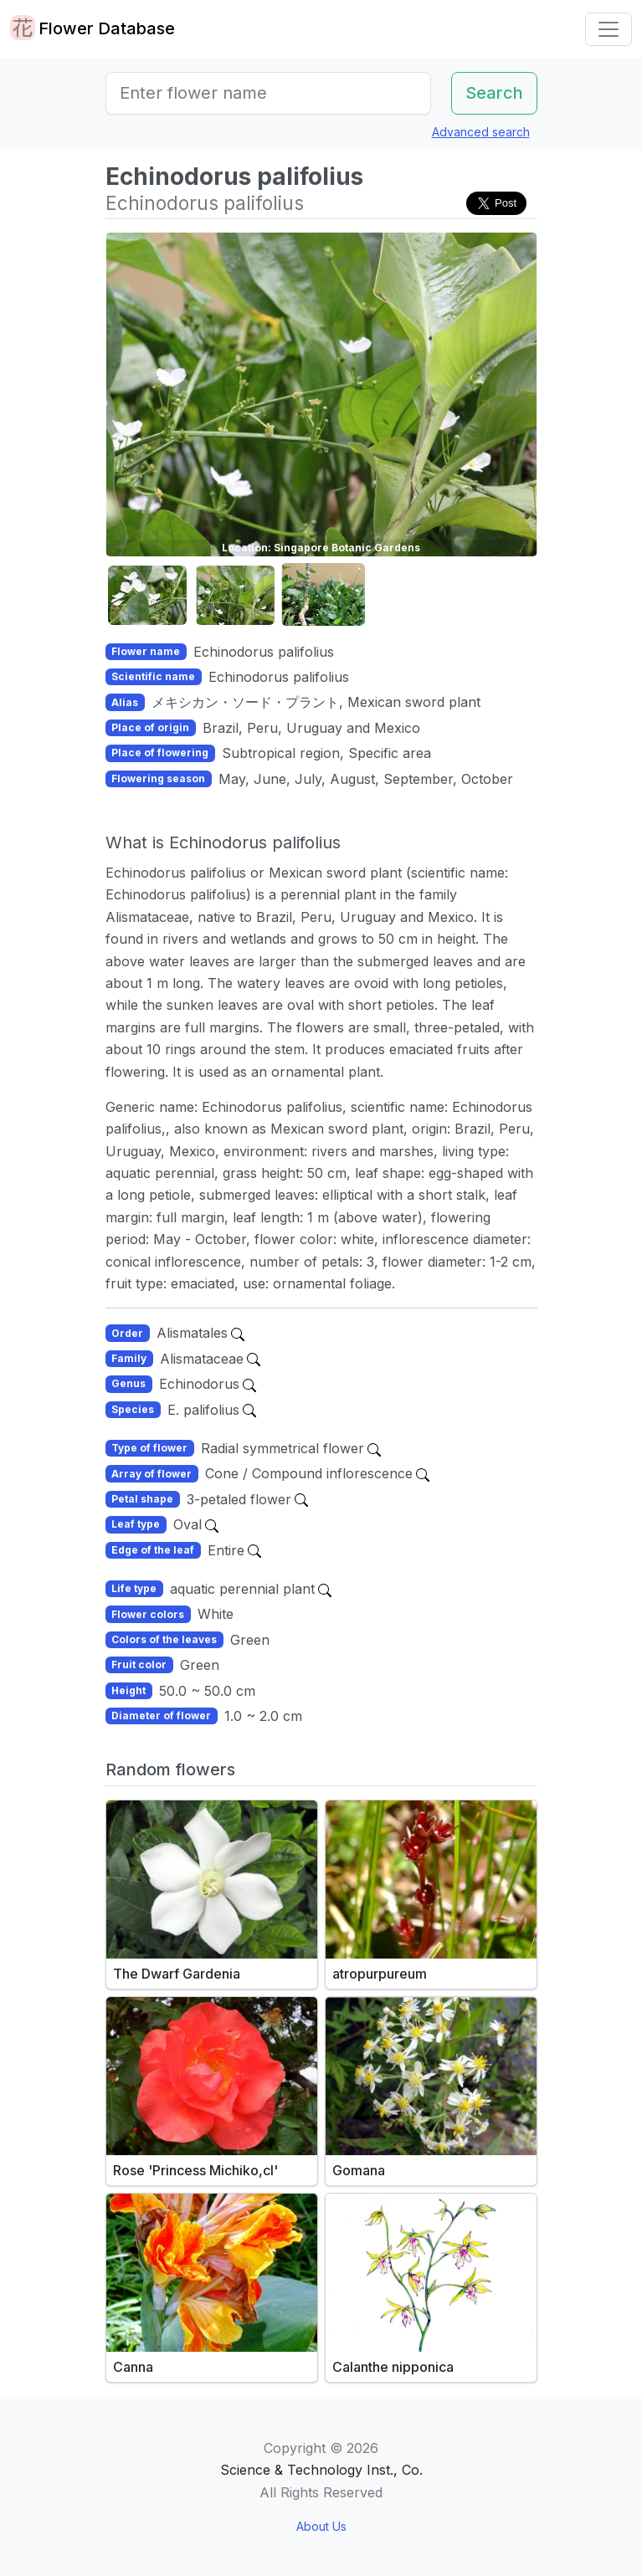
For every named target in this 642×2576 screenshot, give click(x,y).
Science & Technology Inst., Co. (321, 2469)
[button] (147, 595)
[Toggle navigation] (608, 29)
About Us (321, 2526)
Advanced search (481, 132)
